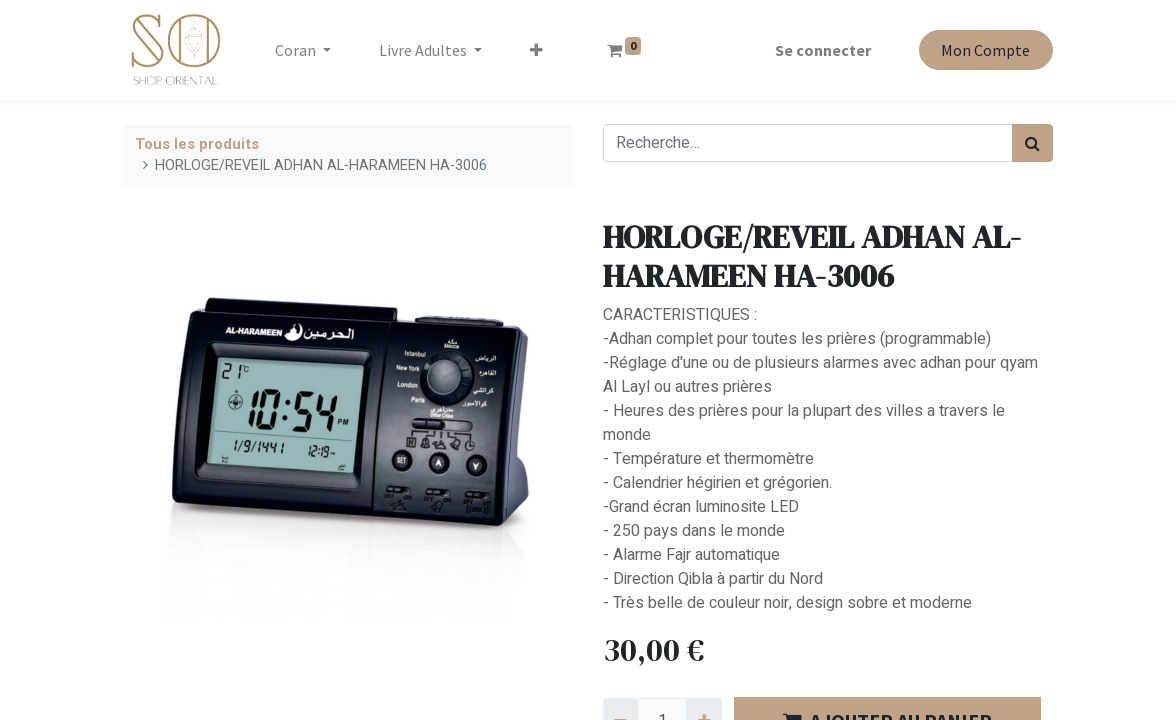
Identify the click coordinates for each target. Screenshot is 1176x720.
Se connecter (823, 50)
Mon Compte (985, 50)
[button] (536, 50)
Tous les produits (197, 144)
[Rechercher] (1032, 143)
